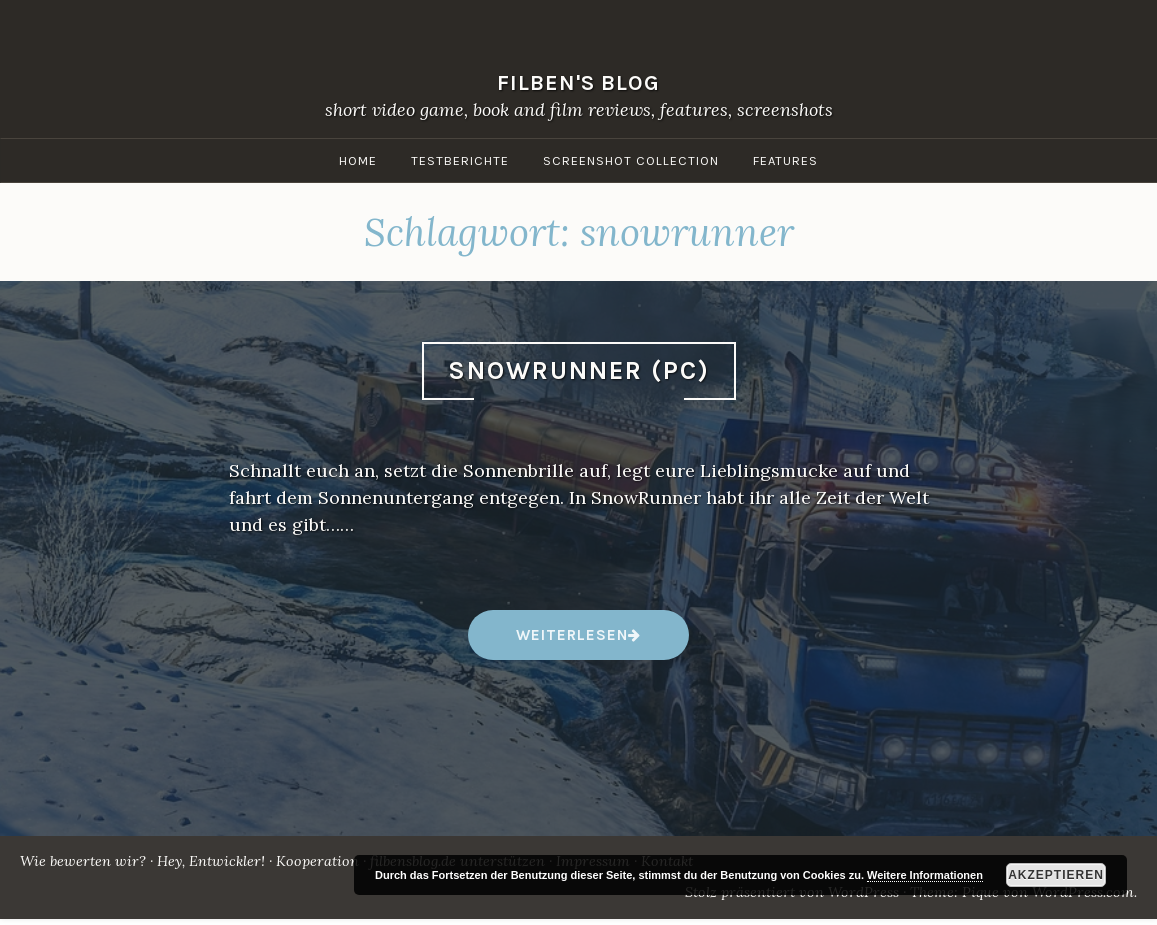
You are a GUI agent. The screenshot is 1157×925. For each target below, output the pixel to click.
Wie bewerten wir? (83, 861)
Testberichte (460, 160)
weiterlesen (571, 642)
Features (785, 160)
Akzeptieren (1056, 875)
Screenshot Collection (631, 160)
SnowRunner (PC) (579, 370)
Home (358, 160)
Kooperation (317, 861)
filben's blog (578, 82)
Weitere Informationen (925, 875)
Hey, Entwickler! (211, 861)
